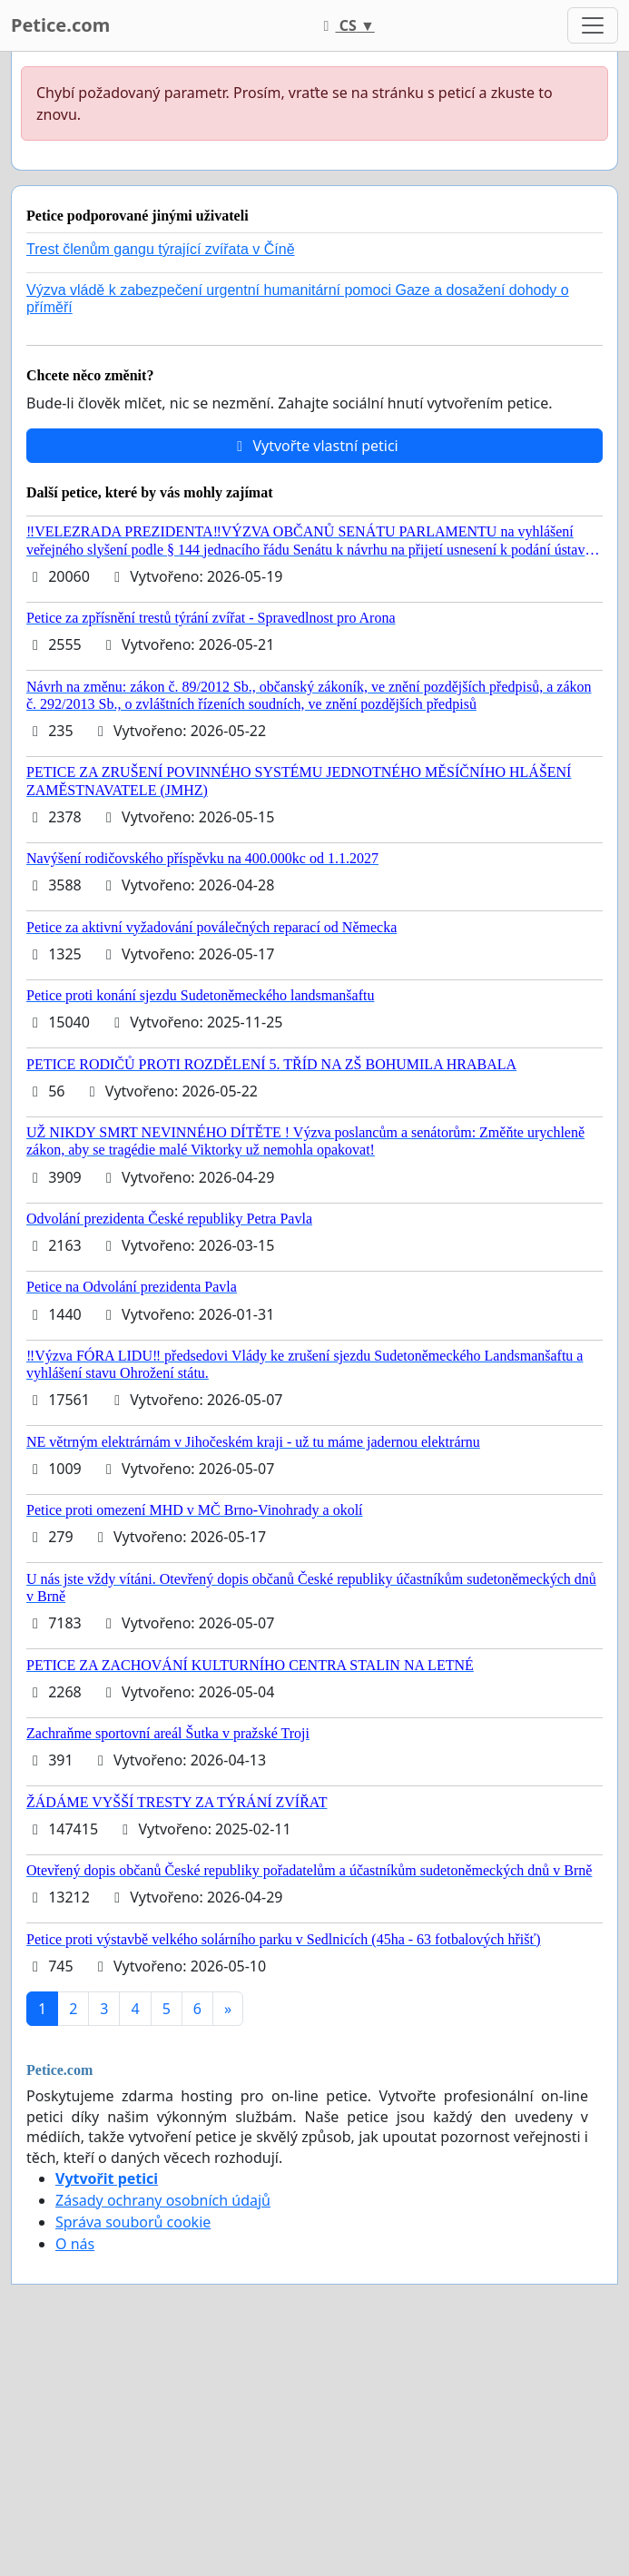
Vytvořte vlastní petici (314, 446)
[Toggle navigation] (592, 25)
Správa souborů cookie (133, 2222)
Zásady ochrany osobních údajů (162, 2200)
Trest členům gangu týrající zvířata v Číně (160, 249)
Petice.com (60, 25)
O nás (74, 2244)
